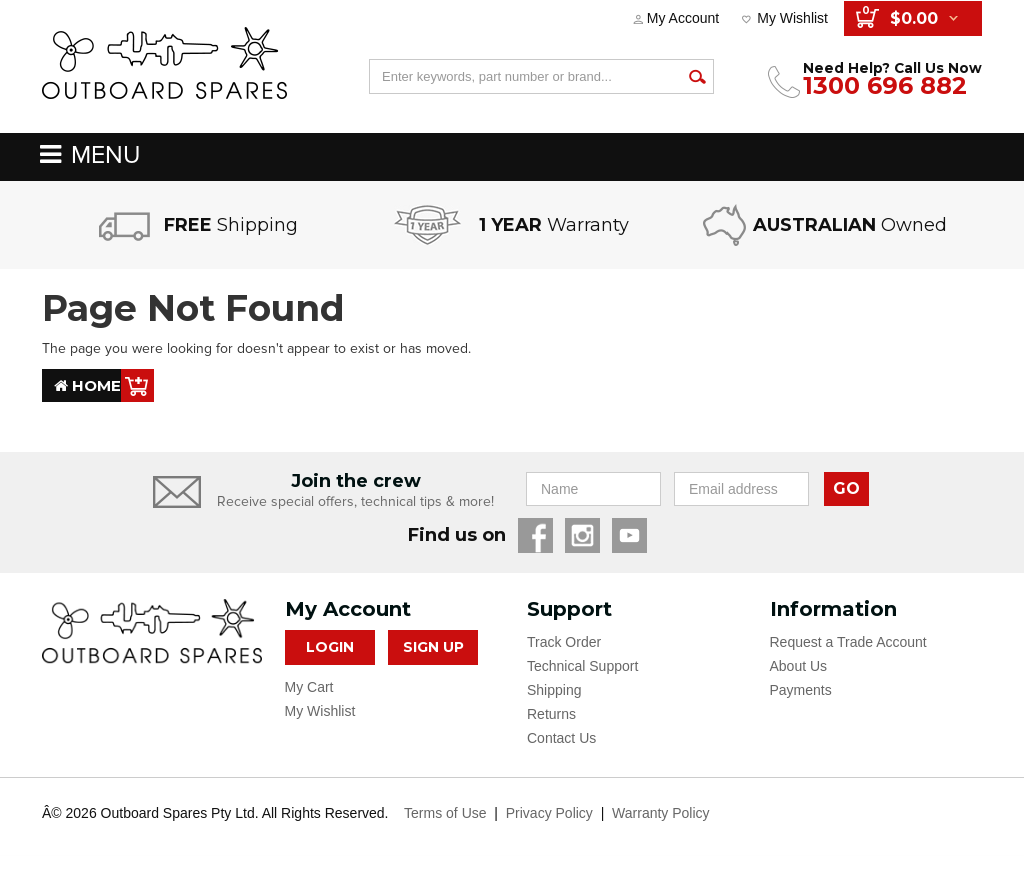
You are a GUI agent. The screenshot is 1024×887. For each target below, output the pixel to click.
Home (87, 385)
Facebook (535, 535)
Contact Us (561, 738)
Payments (801, 690)
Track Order (564, 642)
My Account (683, 18)
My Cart (309, 687)
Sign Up (433, 647)
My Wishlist (792, 18)
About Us (799, 666)
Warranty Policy (661, 813)
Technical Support (582, 666)
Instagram (582, 535)
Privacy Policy (549, 813)
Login (330, 647)
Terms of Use (445, 813)
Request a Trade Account (848, 642)
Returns (551, 714)
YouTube (629, 535)
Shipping (554, 690)
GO (846, 488)
